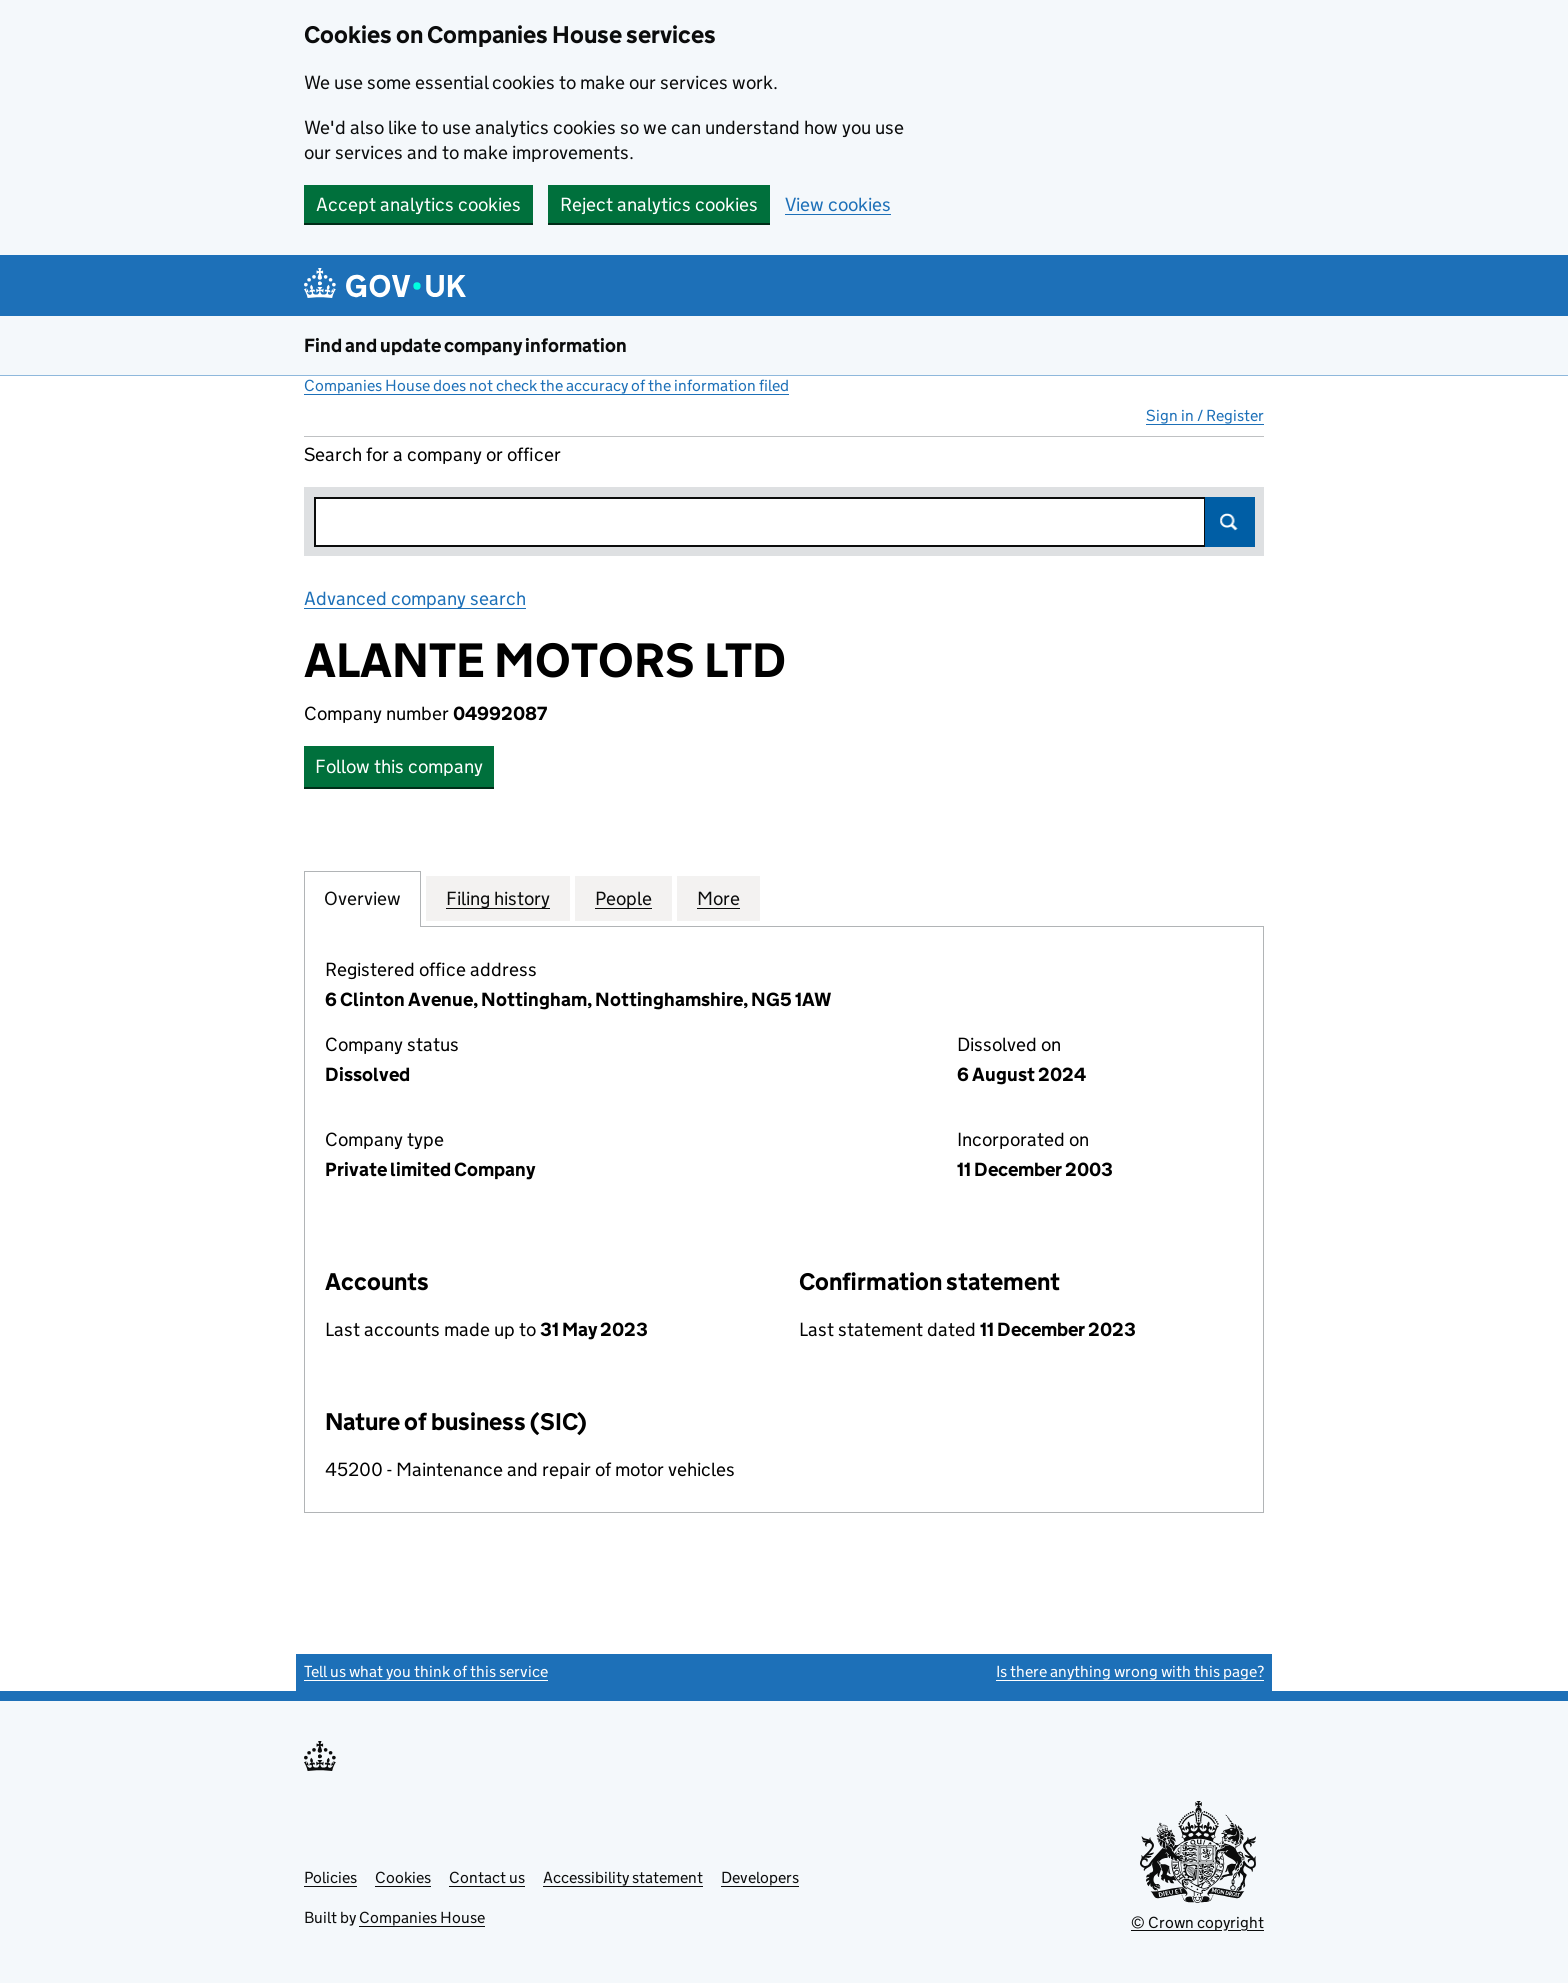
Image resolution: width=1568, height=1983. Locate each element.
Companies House (422, 1917)
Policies (330, 1877)
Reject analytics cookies (659, 204)
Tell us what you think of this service (426, 1671)
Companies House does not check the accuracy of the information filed (546, 385)
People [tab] (623, 898)
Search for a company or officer (432, 454)
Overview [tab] (362, 898)
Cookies (403, 1877)
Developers (760, 1877)
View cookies (838, 204)
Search (1230, 522)
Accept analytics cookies (418, 204)
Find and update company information (465, 345)
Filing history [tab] (498, 898)
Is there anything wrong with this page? (1130, 1671)
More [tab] (718, 898)
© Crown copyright (1197, 1922)
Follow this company (399, 766)
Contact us (487, 1877)
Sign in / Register (1205, 415)
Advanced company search (415, 598)
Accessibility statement (623, 1877)
